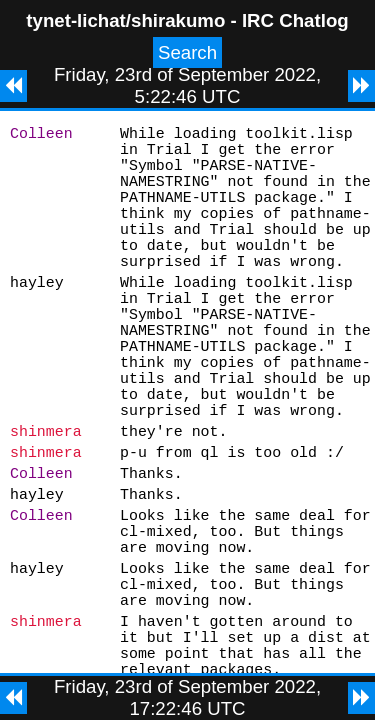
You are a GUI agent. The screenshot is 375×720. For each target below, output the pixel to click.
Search (187, 52)
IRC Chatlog (295, 20)
